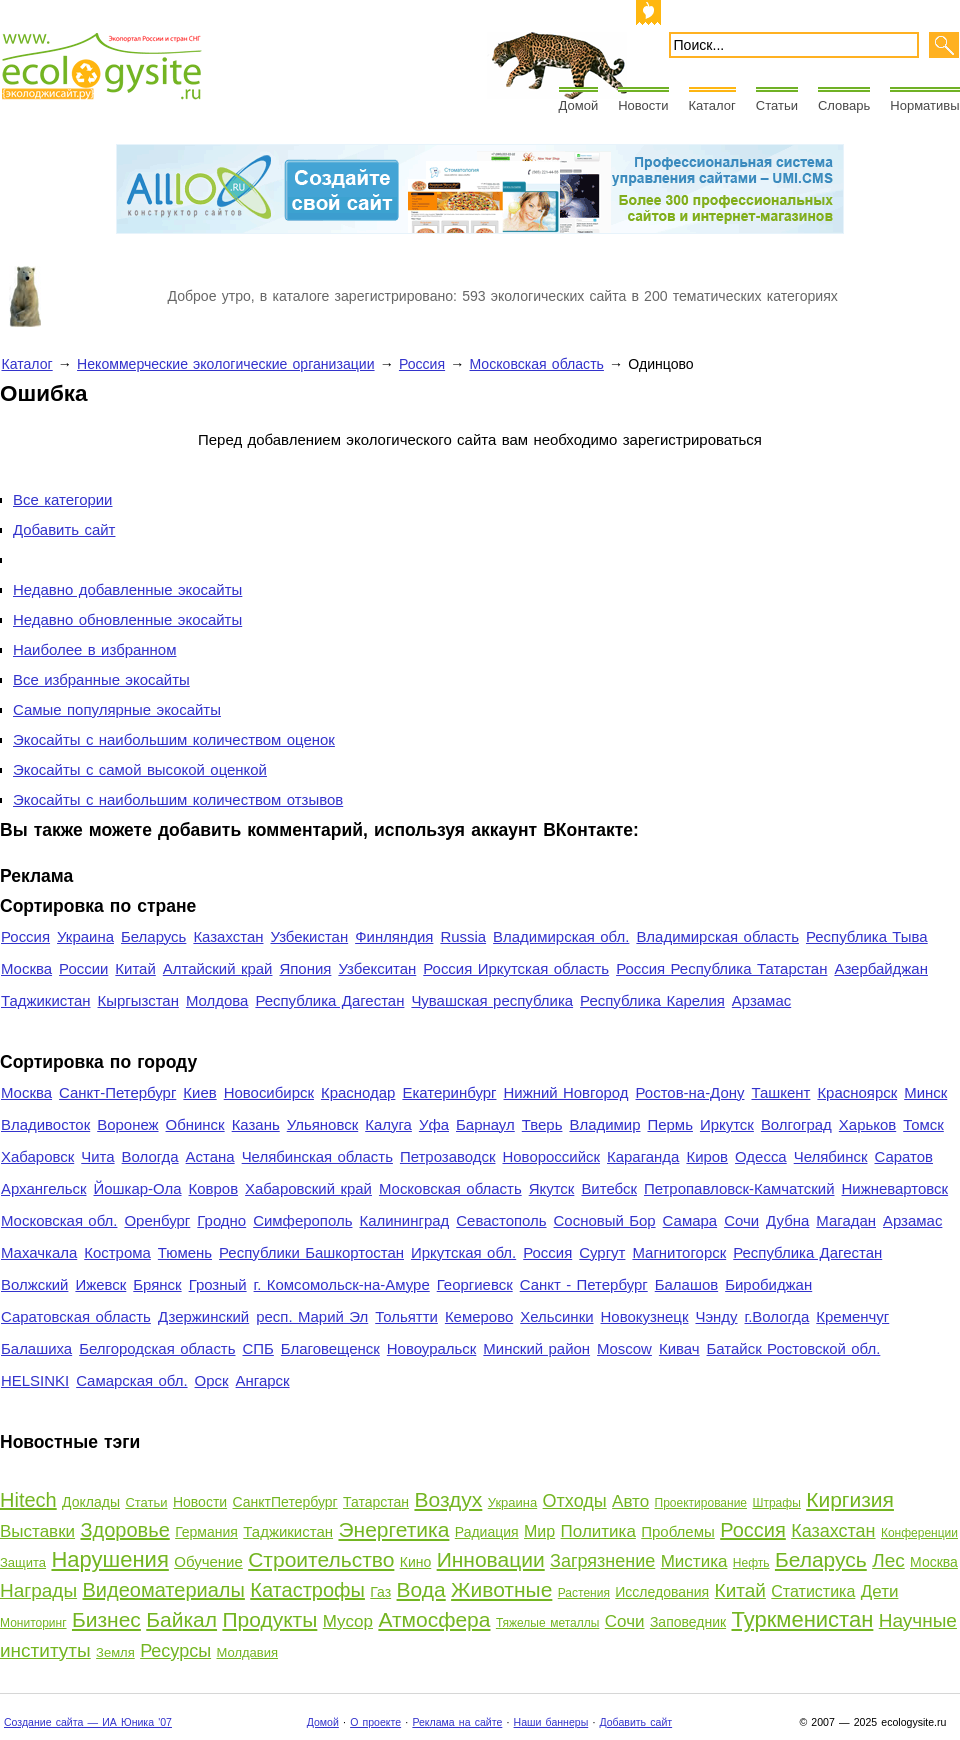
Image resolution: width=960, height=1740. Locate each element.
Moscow (624, 1348)
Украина (85, 936)
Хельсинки (556, 1316)
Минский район (536, 1348)
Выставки (37, 1531)
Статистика (813, 1591)
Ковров (214, 1188)
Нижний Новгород (565, 1092)
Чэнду (716, 1316)
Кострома (117, 1252)
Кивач (679, 1348)
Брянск (157, 1284)
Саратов (904, 1156)
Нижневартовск (895, 1188)
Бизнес (106, 1619)
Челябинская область (317, 1156)
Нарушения (109, 1559)
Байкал (181, 1619)
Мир (539, 1531)
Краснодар (358, 1092)
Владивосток (45, 1124)
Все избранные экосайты (101, 679)
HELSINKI (35, 1380)
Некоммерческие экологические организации (226, 364)
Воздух (448, 1499)
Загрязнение (602, 1561)
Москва (26, 968)
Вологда (150, 1156)
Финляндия (394, 936)
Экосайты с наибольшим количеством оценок (174, 739)
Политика (598, 1531)
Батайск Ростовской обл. (794, 1348)
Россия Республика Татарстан (721, 968)
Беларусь (153, 936)
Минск (925, 1092)
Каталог (712, 105)
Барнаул (485, 1124)
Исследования (662, 1592)
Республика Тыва (867, 936)
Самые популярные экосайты (117, 709)
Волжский (34, 1284)
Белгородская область (157, 1348)
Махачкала (39, 1252)
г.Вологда (777, 1316)
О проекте (375, 1722)
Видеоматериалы (164, 1590)
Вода (421, 1589)
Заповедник (688, 1622)
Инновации (491, 1559)
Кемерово (479, 1316)
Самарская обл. (131, 1380)
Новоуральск (432, 1348)
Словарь (844, 105)
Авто (630, 1501)
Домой (579, 105)
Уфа (434, 1124)
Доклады (91, 1502)
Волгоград (796, 1124)
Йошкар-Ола (137, 1188)
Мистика (694, 1561)
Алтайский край (218, 968)
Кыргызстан (138, 1000)
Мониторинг (33, 1623)
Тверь (542, 1124)
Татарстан (376, 1502)
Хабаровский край (308, 1188)
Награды (38, 1590)
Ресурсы (175, 1651)
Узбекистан (309, 936)
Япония (305, 968)
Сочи (741, 1220)
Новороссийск (551, 1156)
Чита (97, 1156)
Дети (880, 1591)
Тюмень (185, 1252)
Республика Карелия (652, 1000)
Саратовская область (76, 1316)
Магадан (846, 1220)
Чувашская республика (492, 1000)
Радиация (487, 1532)
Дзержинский (203, 1316)
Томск (923, 1124)
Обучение (208, 1561)
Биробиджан (768, 1284)
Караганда (643, 1156)
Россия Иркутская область (516, 968)
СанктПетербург (285, 1502)
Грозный (218, 1284)
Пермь (669, 1124)
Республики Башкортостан (311, 1252)
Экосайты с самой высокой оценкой (140, 769)
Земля (115, 1652)
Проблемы (678, 1531)
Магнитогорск (679, 1252)
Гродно (221, 1220)
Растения (584, 1593)
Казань (256, 1124)
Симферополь (302, 1220)
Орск (212, 1380)
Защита (23, 1562)
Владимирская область (717, 936)
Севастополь (501, 1220)
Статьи (777, 105)
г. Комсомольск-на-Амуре (342, 1284)
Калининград (404, 1220)
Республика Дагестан (329, 1000)
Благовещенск (330, 1348)
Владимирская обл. (561, 936)
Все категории (62, 499)
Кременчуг (852, 1316)
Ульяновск (322, 1124)
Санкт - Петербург (584, 1284)
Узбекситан (377, 968)
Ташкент (780, 1092)
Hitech (28, 1500)
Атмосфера (434, 1619)
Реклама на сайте (457, 1722)
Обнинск (195, 1124)
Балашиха (36, 1348)
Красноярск (857, 1092)
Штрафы (776, 1503)
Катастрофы (307, 1590)
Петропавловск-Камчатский (739, 1188)
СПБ (258, 1348)
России (83, 968)
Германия (206, 1532)
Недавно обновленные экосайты (127, 619)
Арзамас (761, 1000)
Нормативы (924, 105)
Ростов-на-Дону (690, 1092)
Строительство (321, 1559)
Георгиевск (475, 1284)
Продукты (269, 1619)
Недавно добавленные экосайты (127, 589)
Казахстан (228, 936)
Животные (501, 1589)
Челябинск (831, 1156)
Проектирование (701, 1503)
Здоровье (124, 1530)
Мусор (348, 1621)
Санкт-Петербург (117, 1092)
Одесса (761, 1156)
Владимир (604, 1124)
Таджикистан (46, 1000)
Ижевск (100, 1284)
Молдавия (248, 1652)
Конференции (919, 1533)
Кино (416, 1562)
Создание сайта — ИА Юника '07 (88, 1722)
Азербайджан (881, 968)
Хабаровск (37, 1156)
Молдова (217, 1000)
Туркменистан (803, 1619)
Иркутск (727, 1124)
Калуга (388, 1124)
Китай (135, 968)
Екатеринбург (449, 1092)
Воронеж (127, 1124)
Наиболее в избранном (94, 649)
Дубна (787, 1220)
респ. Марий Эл (312, 1316)
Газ (380, 1592)
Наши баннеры (551, 1722)
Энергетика (393, 1529)
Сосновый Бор (605, 1220)
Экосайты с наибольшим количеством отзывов (178, 799)
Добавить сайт (64, 529)
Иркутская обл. (463, 1252)
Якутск (552, 1188)
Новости (643, 105)
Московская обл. (59, 1220)
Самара (690, 1220)
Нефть (751, 1563)
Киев (199, 1092)
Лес (888, 1560)
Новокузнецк (645, 1316)
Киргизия (850, 1499)
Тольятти (406, 1316)
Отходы (575, 1501)
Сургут (602, 1252)
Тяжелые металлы (548, 1623)
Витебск (609, 1188)
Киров (707, 1156)
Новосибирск (269, 1092)
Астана (210, 1156)
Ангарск (263, 1380)
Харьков (867, 1124)
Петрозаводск (448, 1156)
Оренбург (157, 1220)
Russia (463, 936)
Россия (422, 364)
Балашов (686, 1284)
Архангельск (43, 1188)
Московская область (536, 364)
